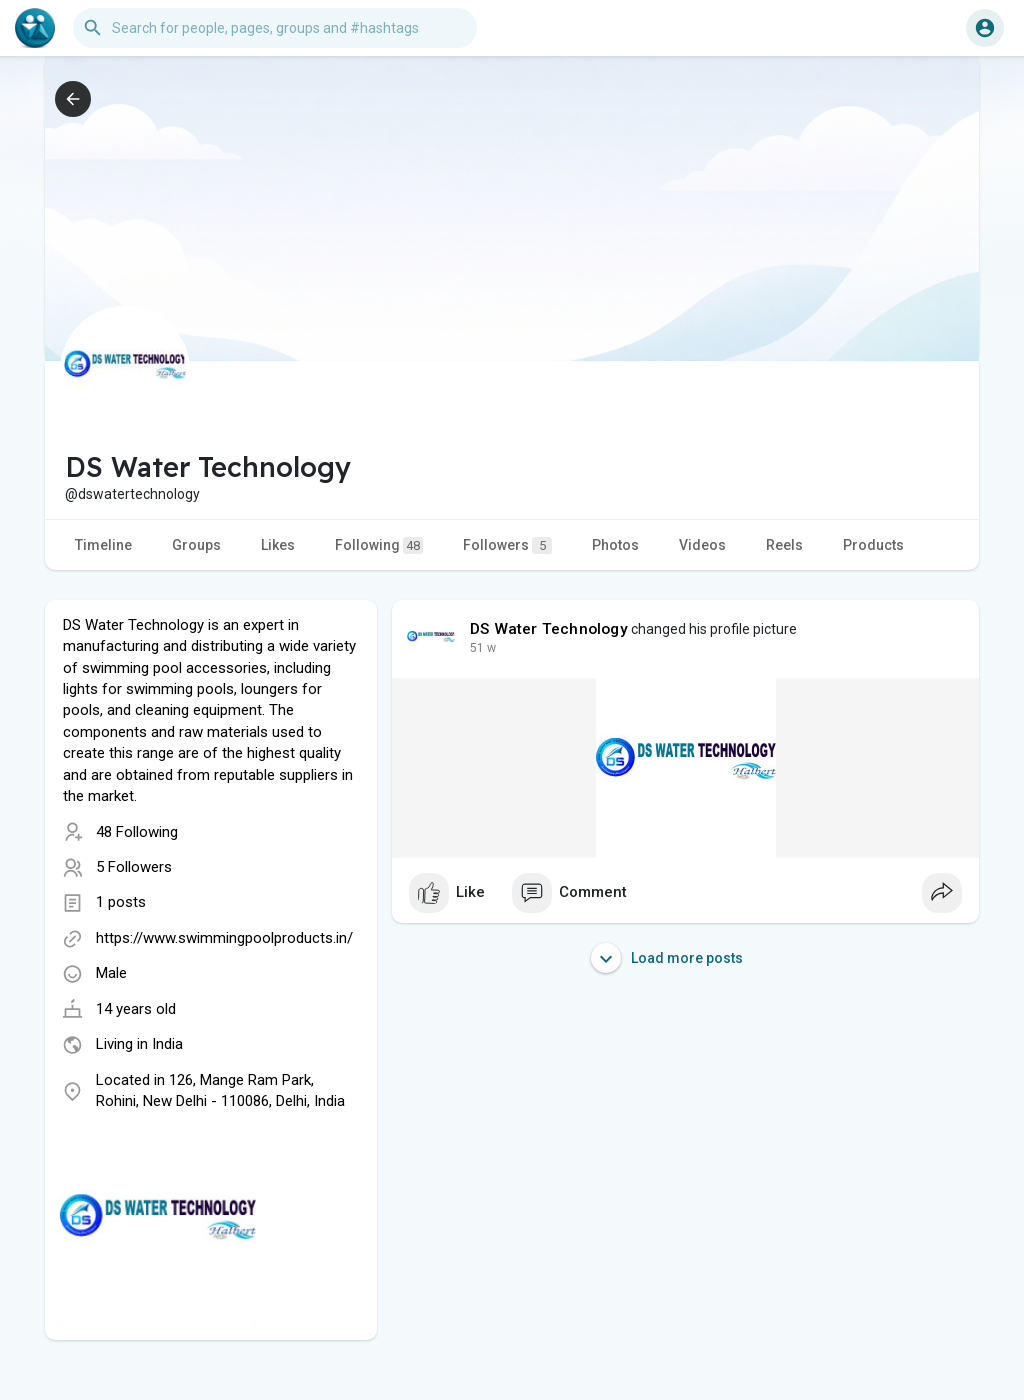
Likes (278, 545)
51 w (483, 648)
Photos (615, 545)
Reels (784, 545)
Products (873, 545)
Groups (196, 545)
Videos (702, 545)
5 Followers (134, 867)
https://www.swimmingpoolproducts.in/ (224, 938)
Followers (507, 545)
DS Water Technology (549, 629)
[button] (275, 28)
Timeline (103, 545)
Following (379, 545)
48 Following (137, 832)
